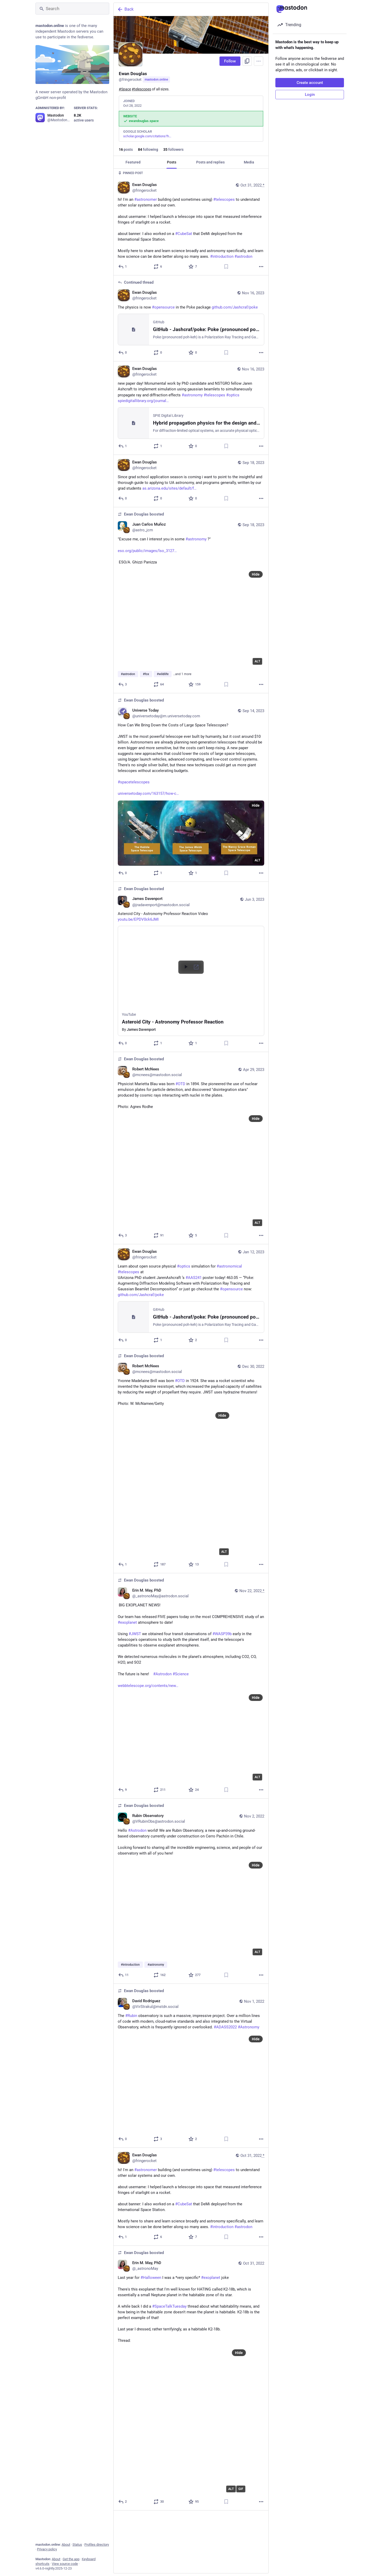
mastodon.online (156, 79)
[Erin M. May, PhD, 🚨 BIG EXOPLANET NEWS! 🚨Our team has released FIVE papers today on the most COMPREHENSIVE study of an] (191, 1686)
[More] (261, 266)
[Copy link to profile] (247, 61)
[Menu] (258, 61)
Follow (230, 61)
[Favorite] (193, 266)
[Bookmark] (226, 266)
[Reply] (123, 266)
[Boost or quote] (158, 266)
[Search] (72, 9)
